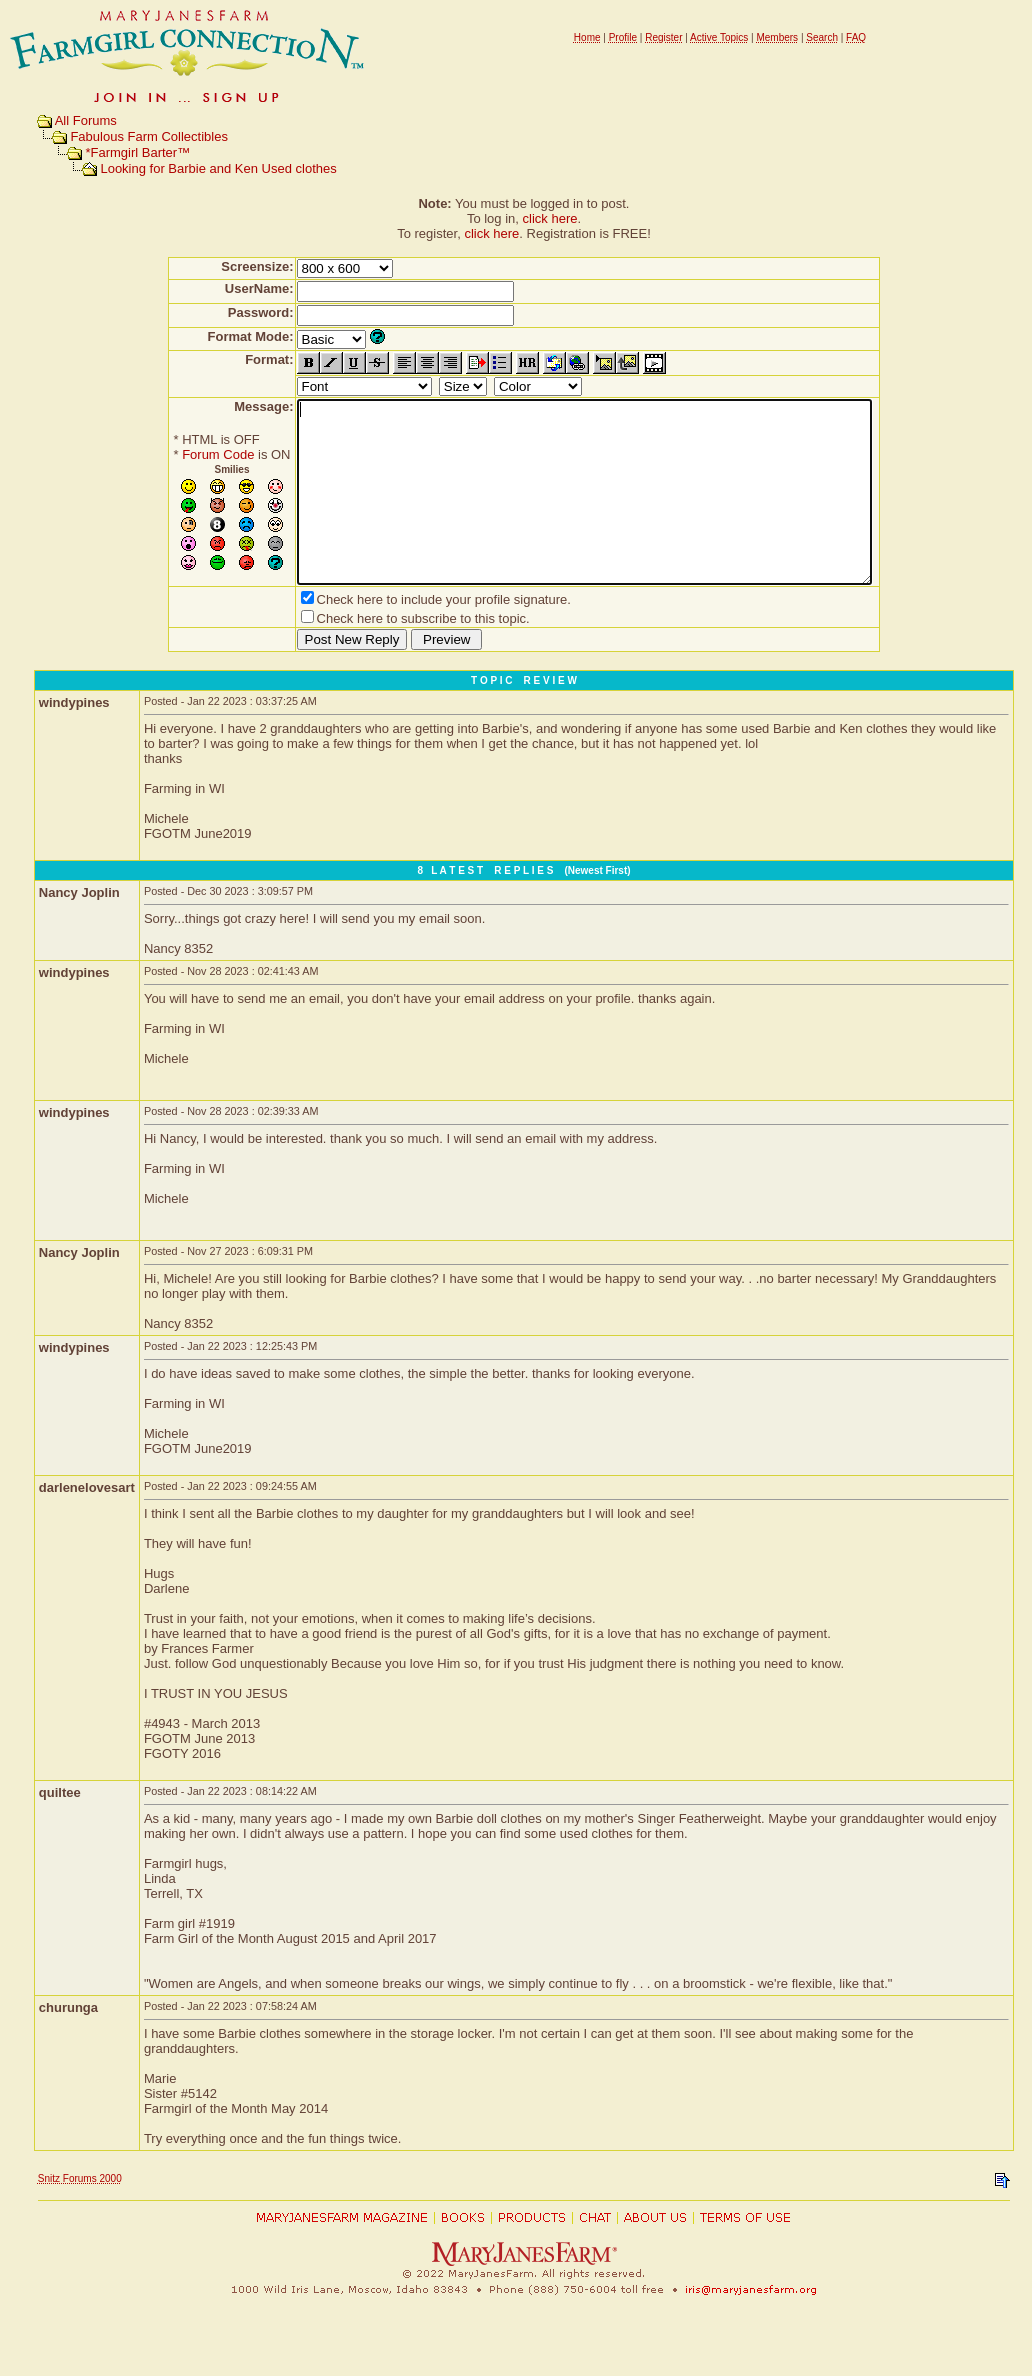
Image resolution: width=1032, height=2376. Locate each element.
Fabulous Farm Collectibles (149, 136)
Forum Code (183, 454)
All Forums (86, 120)
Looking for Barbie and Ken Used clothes (218, 168)
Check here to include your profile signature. (409, 635)
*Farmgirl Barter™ (137, 152)
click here (550, 218)
